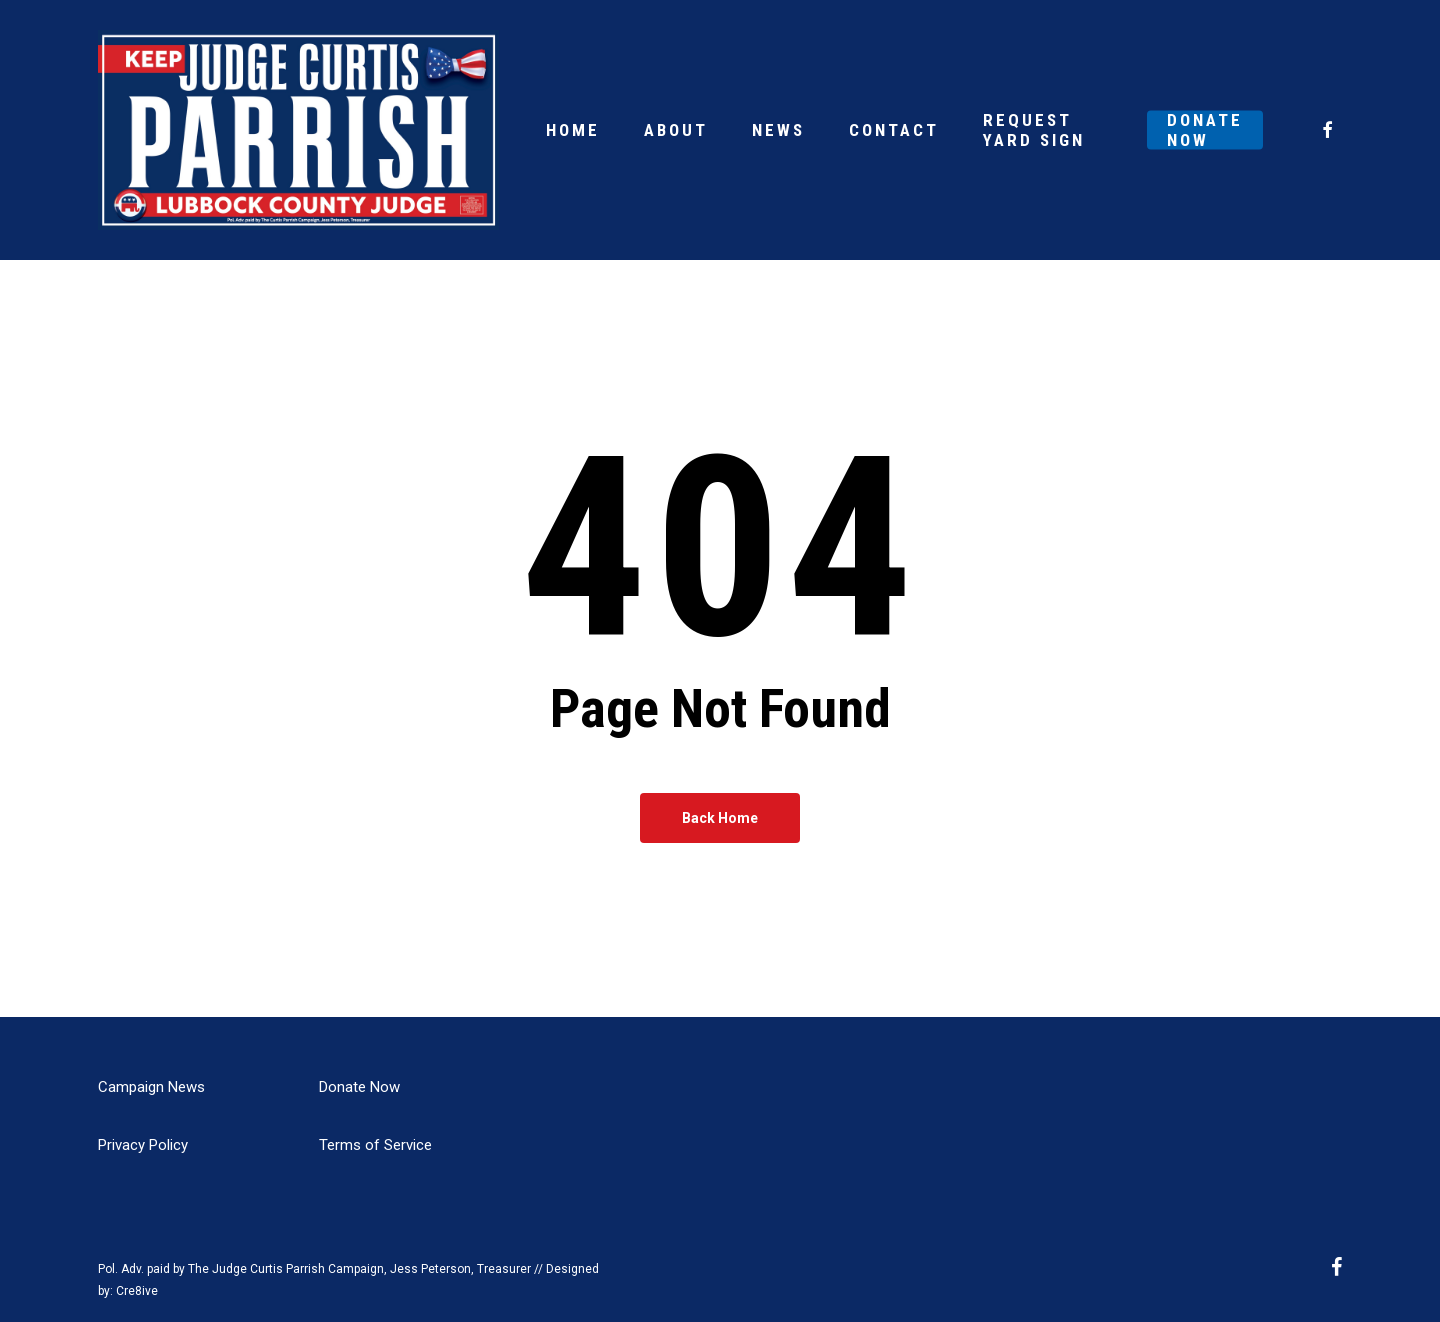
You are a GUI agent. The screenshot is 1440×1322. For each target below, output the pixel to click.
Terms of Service (375, 1145)
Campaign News (151, 1087)
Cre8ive (137, 1291)
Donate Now (359, 1087)
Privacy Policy (143, 1145)
